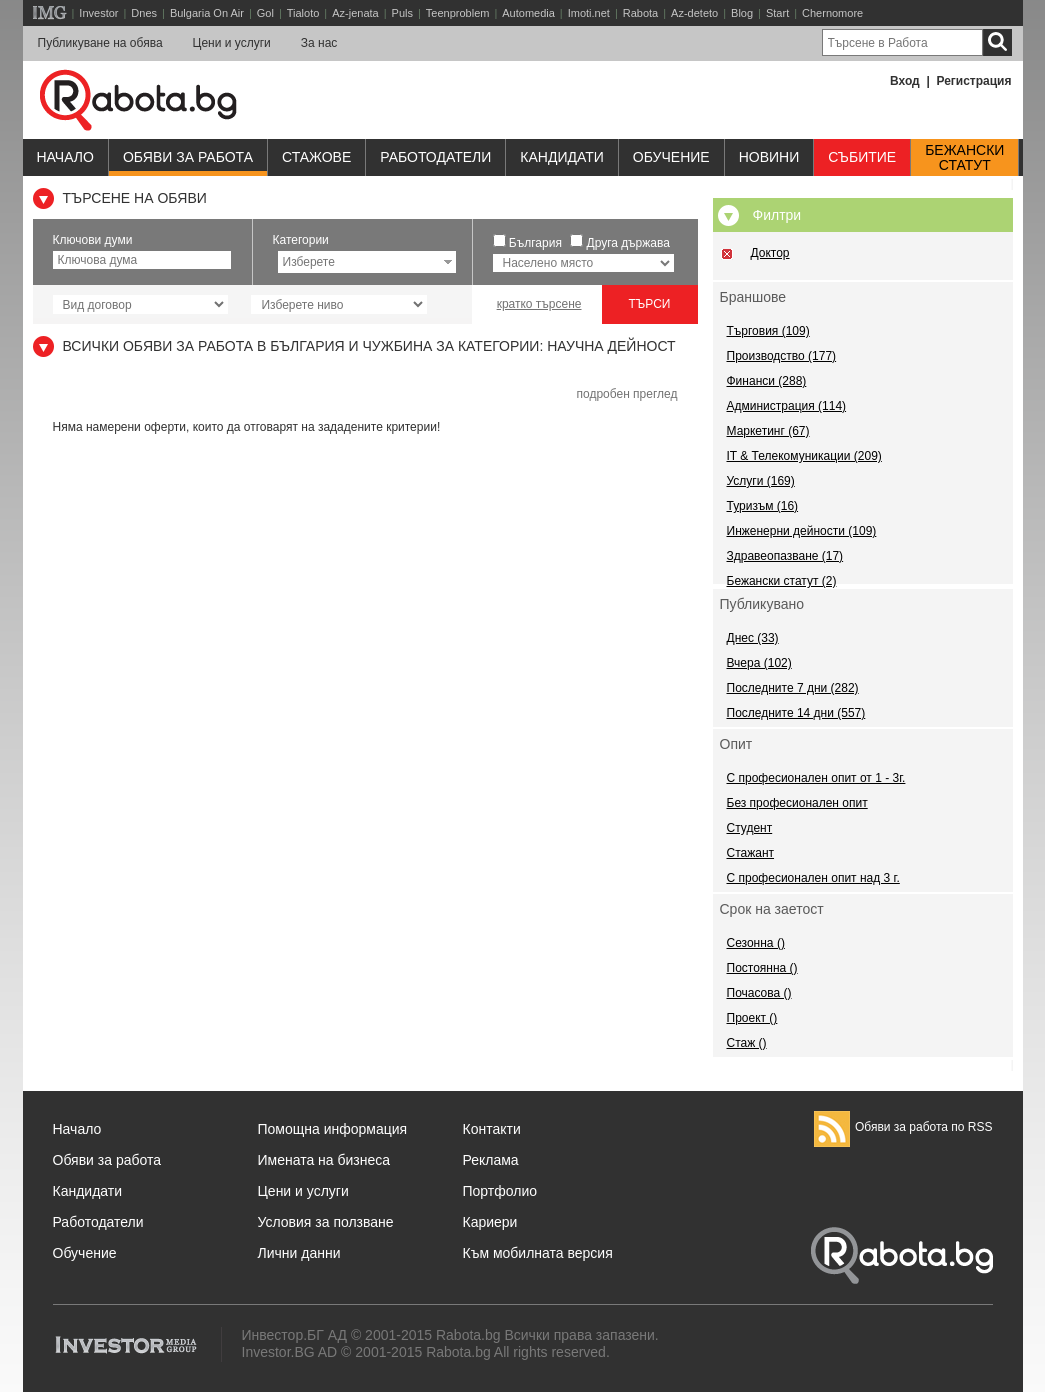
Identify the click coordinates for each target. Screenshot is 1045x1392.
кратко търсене (539, 304)
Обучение (85, 1253)
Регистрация (973, 81)
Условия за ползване (326, 1222)
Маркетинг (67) (768, 431)
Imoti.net (589, 13)
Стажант (751, 853)
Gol (265, 13)
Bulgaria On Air (207, 13)
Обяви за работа (188, 157)
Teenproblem (458, 13)
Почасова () (759, 993)
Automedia (528, 13)
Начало (65, 157)
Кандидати (562, 157)
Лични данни (299, 1253)
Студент (750, 828)
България (535, 243)
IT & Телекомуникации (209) (804, 456)
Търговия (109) (768, 331)
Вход (905, 81)
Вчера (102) (759, 663)
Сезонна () (756, 943)
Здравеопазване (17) (785, 556)
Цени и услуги (232, 43)
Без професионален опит (797, 803)
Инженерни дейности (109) (802, 531)
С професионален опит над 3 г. (813, 878)
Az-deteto (694, 13)
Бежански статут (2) (782, 581)
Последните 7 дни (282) (793, 688)
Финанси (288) (767, 381)
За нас (319, 43)
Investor (98, 13)
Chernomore (832, 13)
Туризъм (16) (763, 506)
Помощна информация (333, 1129)
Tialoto (303, 13)
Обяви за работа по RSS (903, 1127)
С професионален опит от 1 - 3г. (816, 778)
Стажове (316, 157)
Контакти (492, 1129)
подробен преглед (626, 394)
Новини (769, 157)
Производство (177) (782, 356)
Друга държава (628, 243)
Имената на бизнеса (324, 1160)
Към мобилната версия (538, 1253)
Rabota (640, 13)
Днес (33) (753, 638)
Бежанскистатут (964, 158)
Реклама (491, 1160)
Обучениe (671, 157)
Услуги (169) (761, 481)
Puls (402, 13)
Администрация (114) (787, 406)
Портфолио (500, 1191)
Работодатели (435, 157)
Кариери (490, 1222)
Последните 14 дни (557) (796, 713)
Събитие (862, 157)
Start (777, 13)
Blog (742, 13)
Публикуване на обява (100, 43)
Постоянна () (762, 968)
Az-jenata (355, 13)
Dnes (144, 13)
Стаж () (747, 1043)
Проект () (752, 1018)
